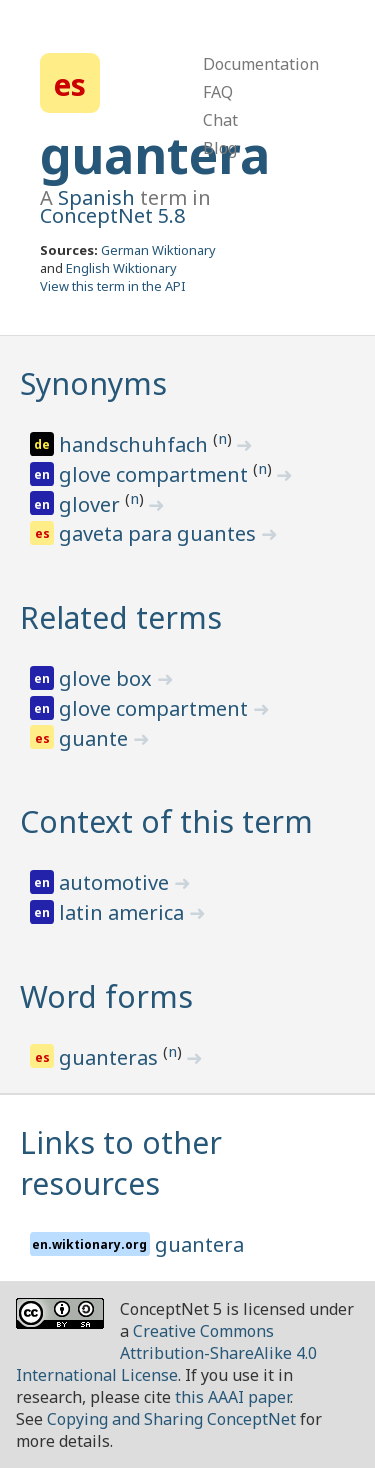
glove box (108, 678)
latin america (124, 912)
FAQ (218, 92)
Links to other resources (121, 1163)
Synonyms (93, 383)
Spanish (96, 197)
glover (92, 504)
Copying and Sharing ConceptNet (171, 1419)
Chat (220, 120)
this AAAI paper (232, 1397)
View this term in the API (113, 286)
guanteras (111, 1057)
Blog (220, 148)
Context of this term (166, 821)
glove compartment (156, 474)
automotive (116, 882)
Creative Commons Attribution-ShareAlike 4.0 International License (166, 1353)
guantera (155, 155)
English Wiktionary (121, 268)
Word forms (106, 996)
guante (96, 738)
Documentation (261, 64)
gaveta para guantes (160, 533)
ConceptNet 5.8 (112, 215)
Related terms (121, 617)
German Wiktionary (158, 250)
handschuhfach (136, 444)
